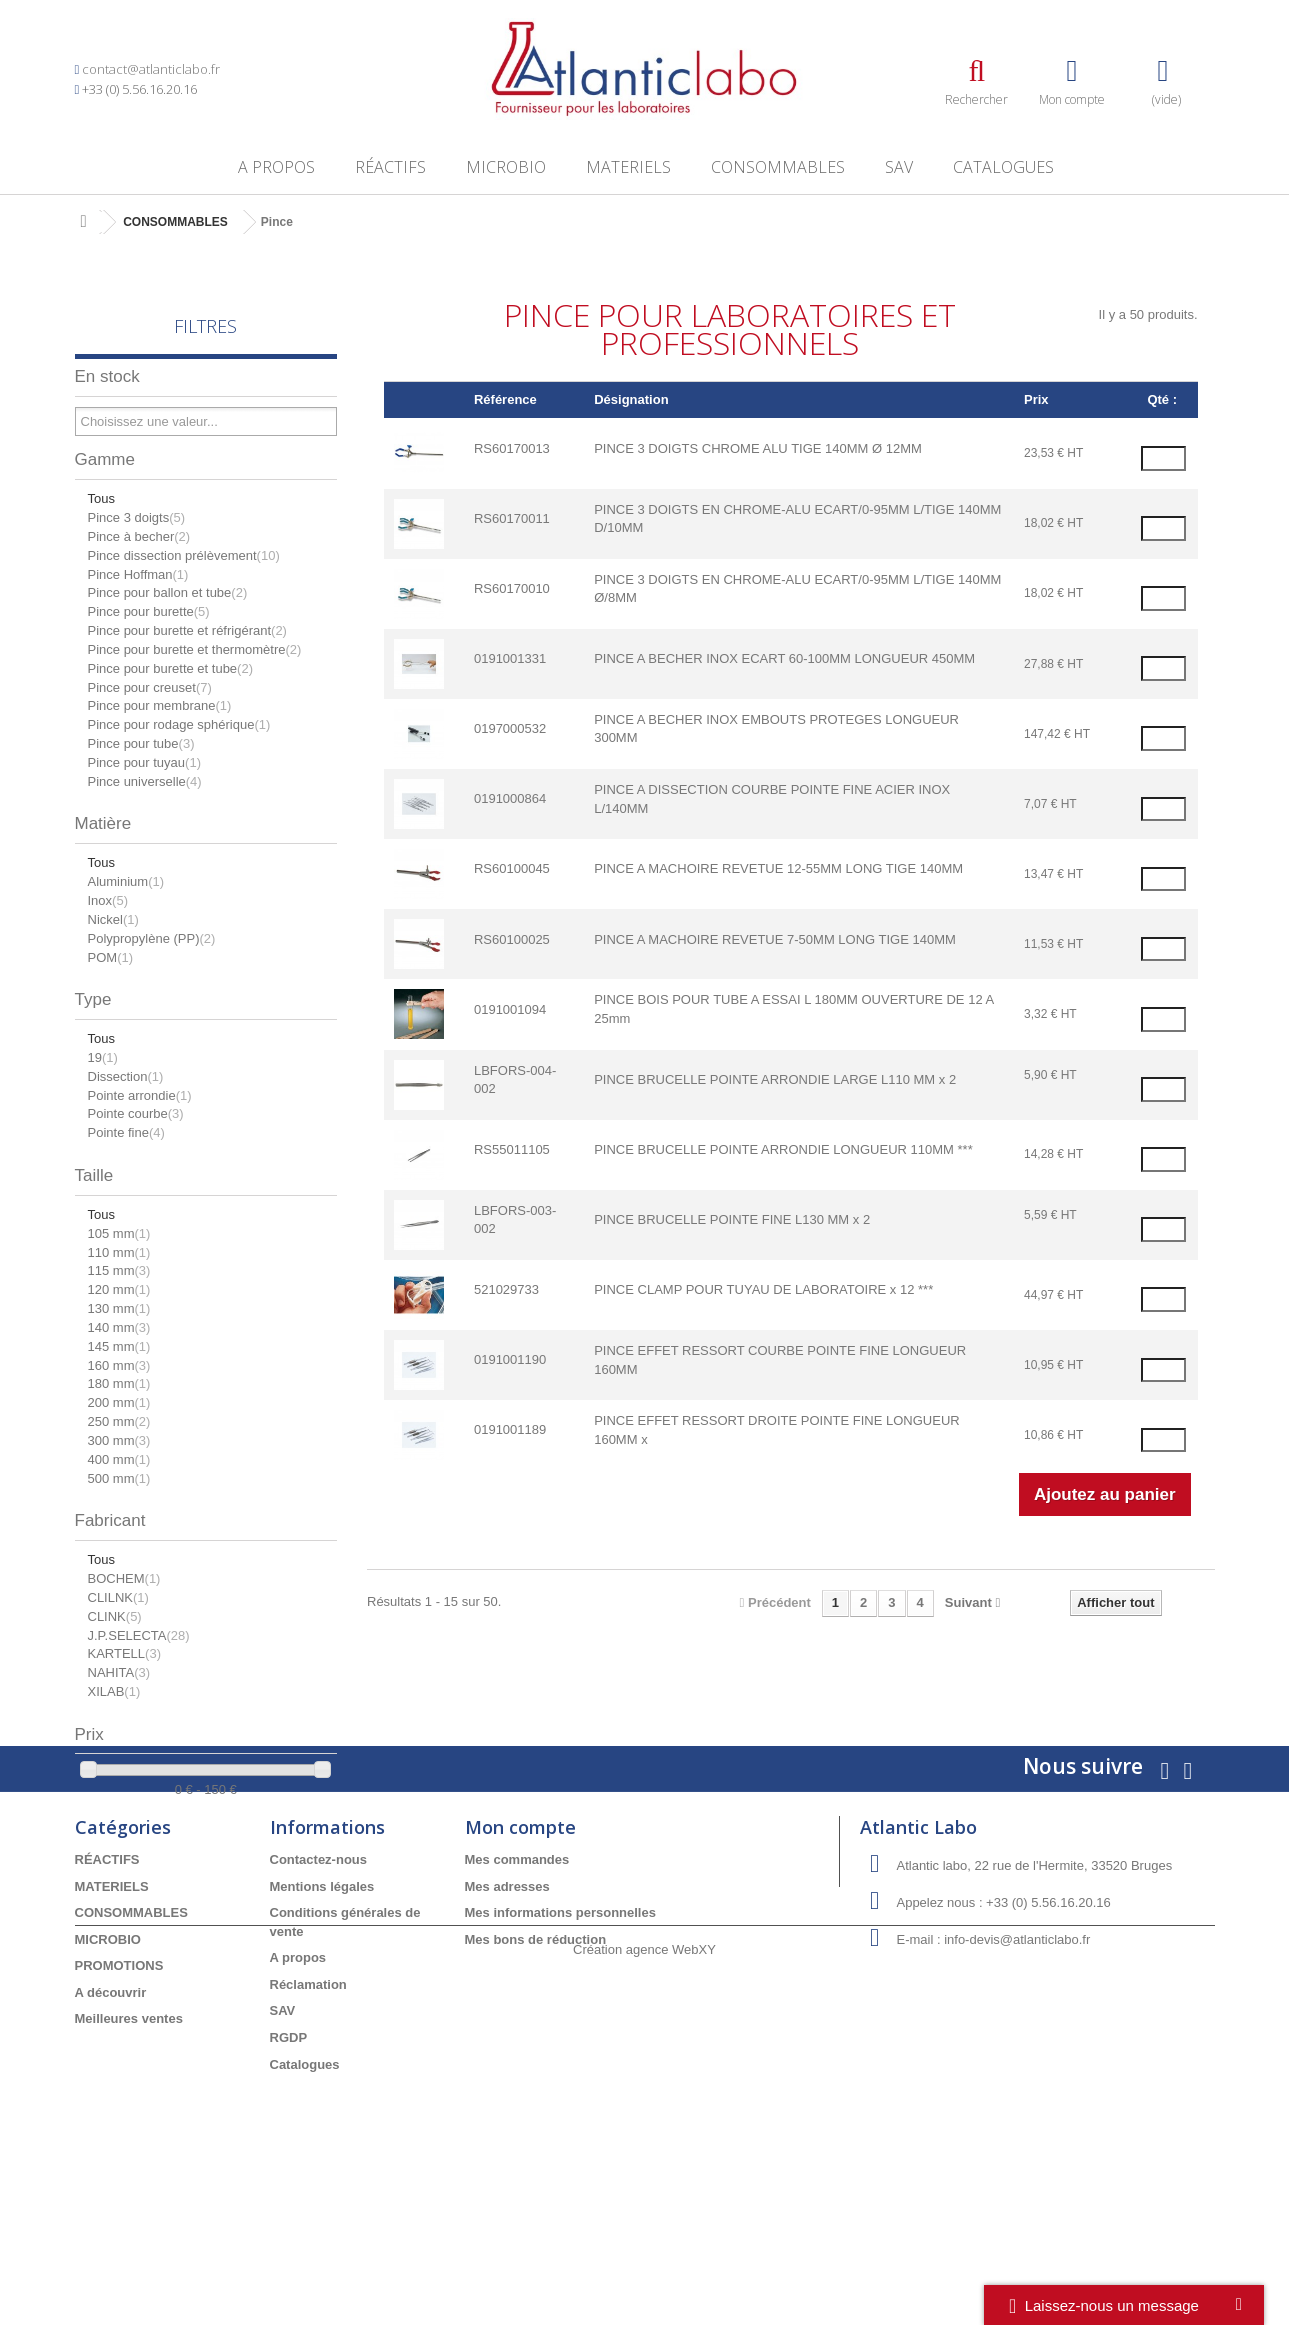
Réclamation (308, 2117)
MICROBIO (506, 167)
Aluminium (126, 881)
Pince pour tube (141, 743)
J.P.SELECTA (139, 1635)
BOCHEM (124, 1578)
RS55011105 (512, 1149)
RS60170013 (512, 448)
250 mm (119, 1421)
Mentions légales (322, 2019)
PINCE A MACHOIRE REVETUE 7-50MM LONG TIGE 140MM (775, 939)
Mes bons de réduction (536, 2072)
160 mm (119, 1365)
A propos (276, 167)
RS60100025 (512, 939)
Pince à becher (139, 536)
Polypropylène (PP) (152, 938)
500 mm (119, 1478)
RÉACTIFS (390, 167)
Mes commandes (517, 1993)
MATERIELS (628, 167)
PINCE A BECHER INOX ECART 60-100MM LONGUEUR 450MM (784, 658)
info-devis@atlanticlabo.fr (1017, 2073)
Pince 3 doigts (137, 517)
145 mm (119, 1346)
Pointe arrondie (140, 1095)
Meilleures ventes (129, 2152)
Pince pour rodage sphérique (179, 724)
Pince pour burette (149, 611)
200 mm (119, 1402)
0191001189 (510, 1429)
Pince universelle (145, 781)
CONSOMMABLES (778, 167)
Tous (101, 498)
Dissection (126, 1076)
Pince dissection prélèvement (184, 555)
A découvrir (111, 2125)
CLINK (115, 1616)
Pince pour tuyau (144, 762)
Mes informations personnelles (560, 2046)
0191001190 (510, 1359)
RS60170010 (512, 588)
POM (111, 957)
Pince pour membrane (160, 705)
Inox (108, 900)
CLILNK (118, 1597)
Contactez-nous (319, 1993)
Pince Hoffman (138, 574)
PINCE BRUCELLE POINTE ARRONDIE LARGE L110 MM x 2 (775, 1079)
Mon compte (520, 1961)
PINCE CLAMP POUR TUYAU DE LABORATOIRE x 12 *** (763, 1289)
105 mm (119, 1233)
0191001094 (510, 1009)
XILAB (114, 1691)
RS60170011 (512, 518)
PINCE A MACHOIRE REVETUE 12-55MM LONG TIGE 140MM (778, 868)
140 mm (119, 1327)
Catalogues (1003, 167)
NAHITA (119, 1672)
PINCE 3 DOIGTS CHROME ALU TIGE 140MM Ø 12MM (758, 448)
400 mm (119, 1459)
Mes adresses (507, 2019)
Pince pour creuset (150, 687)
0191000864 (510, 798)
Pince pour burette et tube (171, 668)
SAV (899, 167)
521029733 (506, 1289)
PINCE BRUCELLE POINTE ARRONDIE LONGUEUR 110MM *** (783, 1149)
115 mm (119, 1270)
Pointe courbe (136, 1113)
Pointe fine (126, 1132)
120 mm (119, 1289)
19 (103, 1057)
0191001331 (510, 658)
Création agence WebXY (644, 2269)
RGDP (289, 2171)
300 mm (119, 1440)
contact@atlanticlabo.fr (151, 69)
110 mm (119, 1252)
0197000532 (510, 728)
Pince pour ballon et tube (168, 592)
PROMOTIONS (119, 2099)
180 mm (119, 1383)
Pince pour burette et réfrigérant (187, 630)
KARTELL (124, 1653)
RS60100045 (512, 868)
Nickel (113, 919)
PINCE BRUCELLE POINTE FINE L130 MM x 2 (732, 1219)
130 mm (119, 1308)
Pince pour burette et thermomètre (195, 649)
